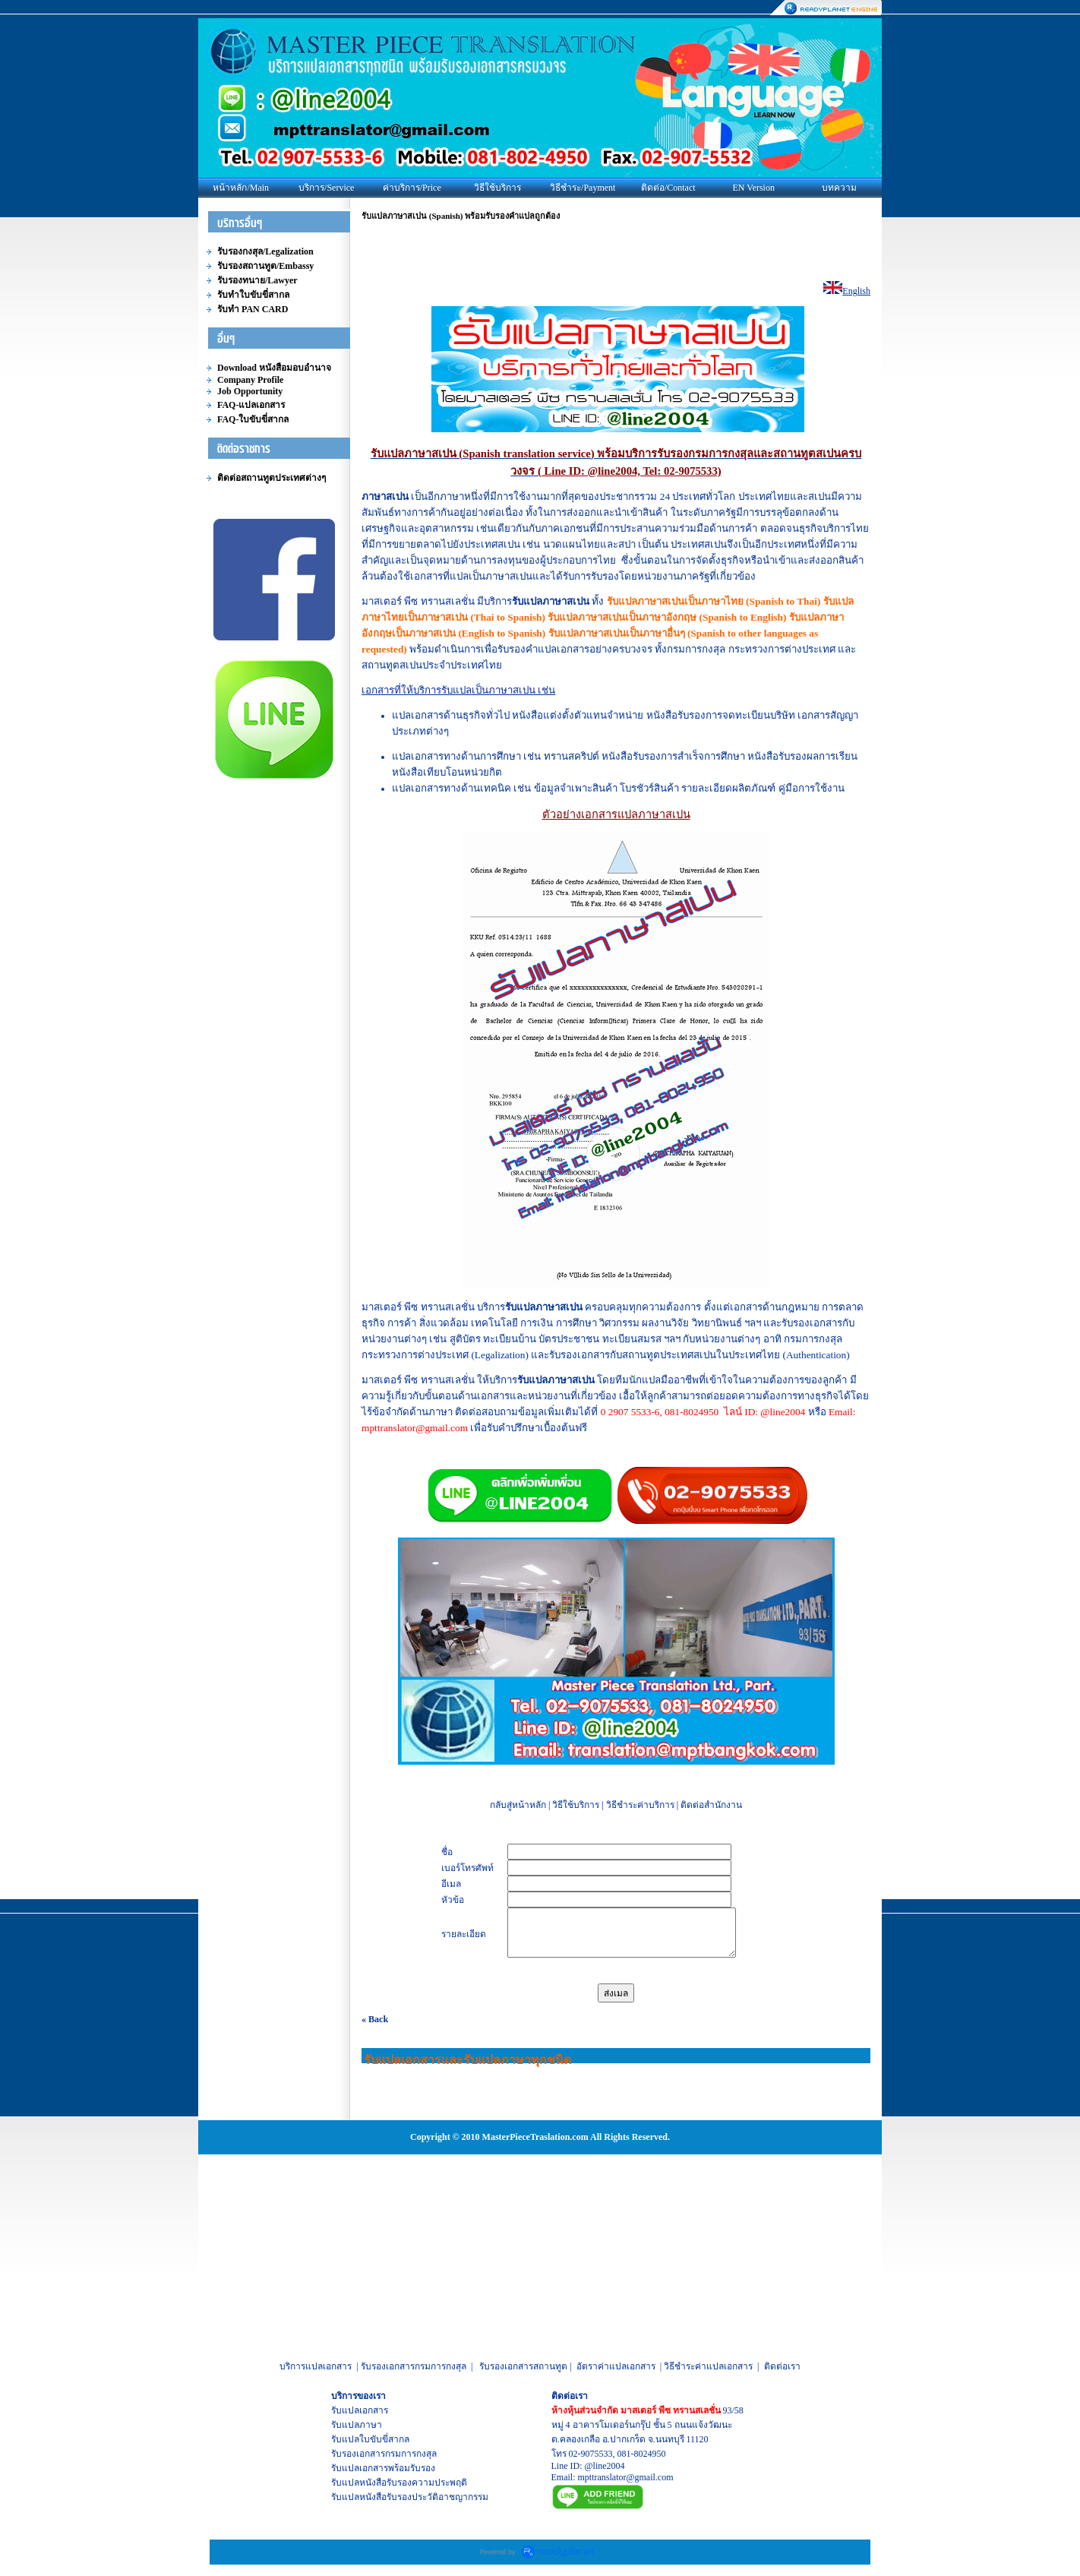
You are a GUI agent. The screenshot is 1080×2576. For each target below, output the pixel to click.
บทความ (839, 187)
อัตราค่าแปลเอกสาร (615, 2366)
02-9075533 (591, 2453)
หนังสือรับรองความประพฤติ (413, 2482)
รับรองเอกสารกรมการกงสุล (413, 2366)
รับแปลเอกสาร (359, 2410)
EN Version (754, 187)
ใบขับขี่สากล (384, 2439)
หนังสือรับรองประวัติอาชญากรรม (423, 2497)
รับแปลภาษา (356, 2425)
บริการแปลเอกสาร (315, 2366)
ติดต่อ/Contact (668, 187)
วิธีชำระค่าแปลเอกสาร (708, 2366)
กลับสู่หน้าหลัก (518, 1805)
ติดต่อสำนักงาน (711, 1805)
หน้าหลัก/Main (241, 187)
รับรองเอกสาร (358, 2453)
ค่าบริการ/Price (412, 187)
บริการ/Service (326, 187)
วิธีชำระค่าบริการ (640, 1805)
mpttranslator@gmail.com (626, 2477)
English (856, 291)
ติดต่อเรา (782, 2366)
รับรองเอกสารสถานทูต (523, 2366)
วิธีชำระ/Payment (582, 187)
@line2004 (605, 2466)
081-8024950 (641, 2453)
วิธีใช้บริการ (497, 187)
